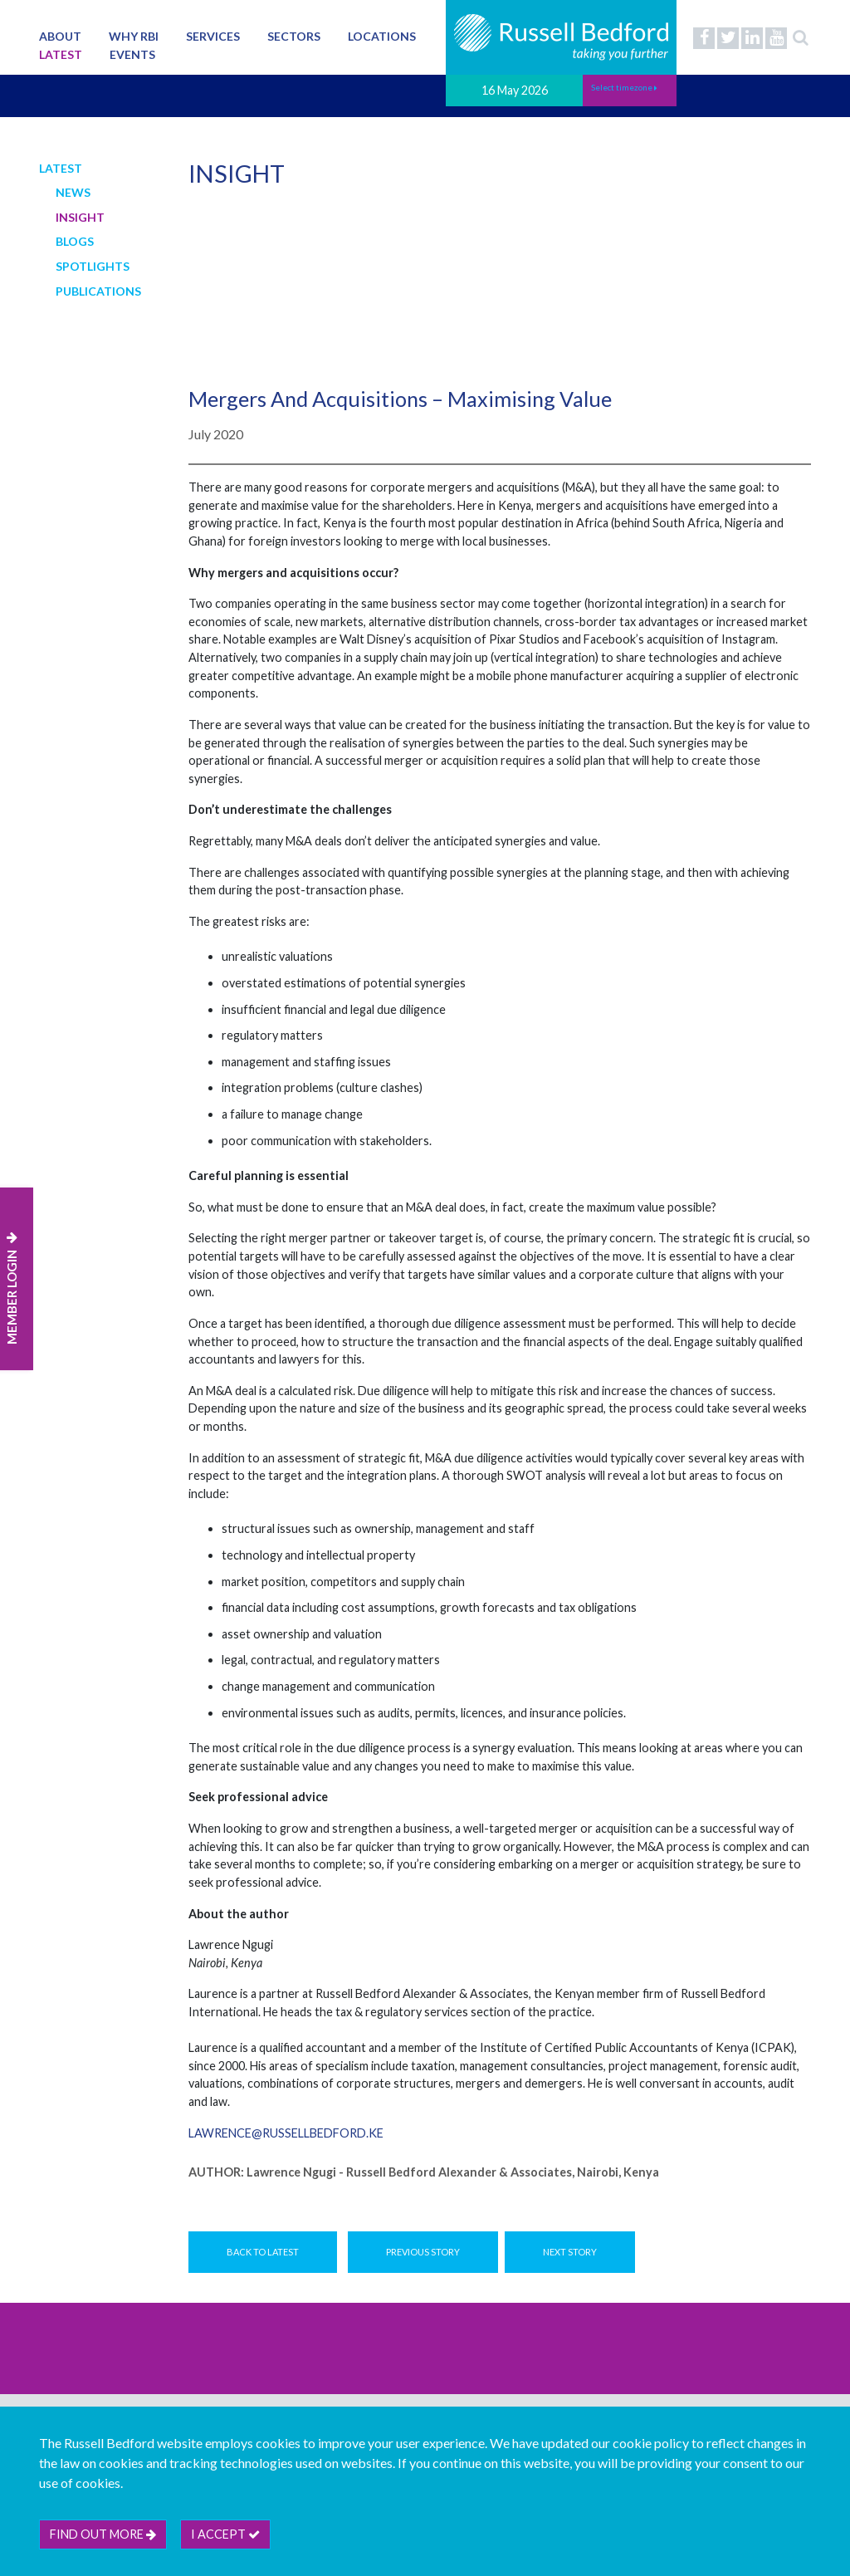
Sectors (293, 36)
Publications (98, 291)
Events (132, 54)
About (60, 36)
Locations (382, 36)
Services (213, 36)
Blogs (75, 241)
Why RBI (134, 36)
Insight (80, 217)
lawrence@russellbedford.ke (285, 2133)
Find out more (103, 2534)
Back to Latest (263, 2251)
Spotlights (92, 266)
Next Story (570, 2251)
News (73, 192)
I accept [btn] (225, 2534)
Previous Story (423, 2251)
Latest (60, 54)
